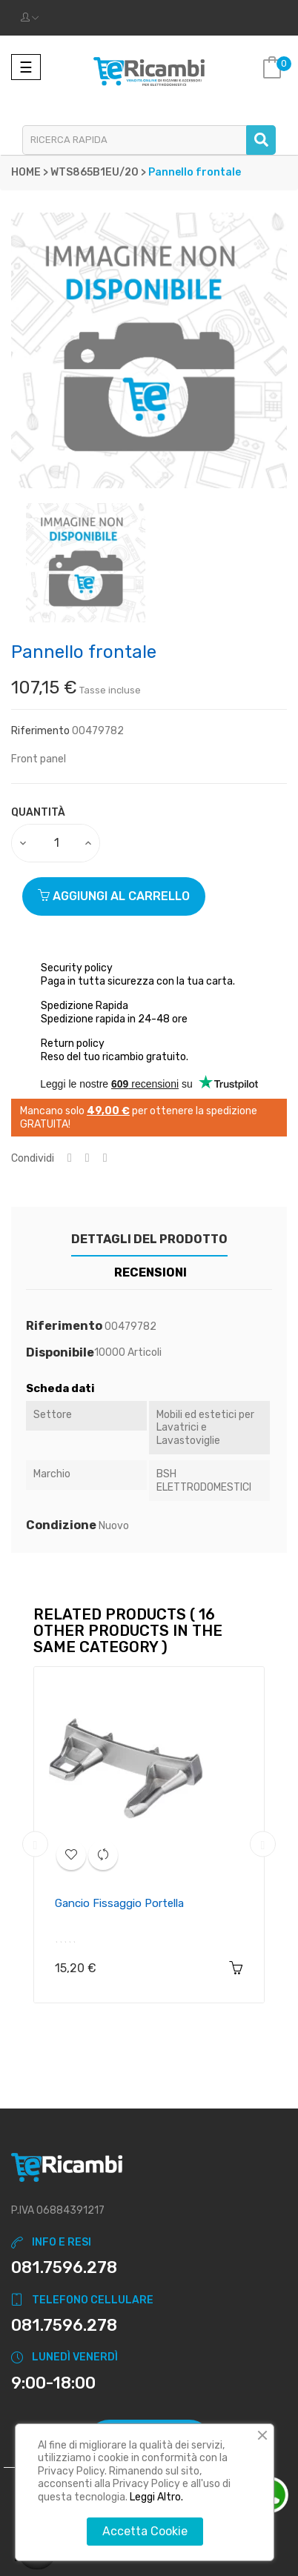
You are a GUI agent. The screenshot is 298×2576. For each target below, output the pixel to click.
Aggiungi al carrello (114, 896)
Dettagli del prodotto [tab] (149, 1239)
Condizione (61, 1525)
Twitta (87, 1158)
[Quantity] (56, 843)
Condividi (69, 1158)
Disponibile (60, 1352)
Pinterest (105, 1158)
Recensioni (150, 1272)
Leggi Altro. (156, 2497)
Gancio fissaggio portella (119, 1903)
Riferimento (40, 731)
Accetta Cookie (145, 2531)
